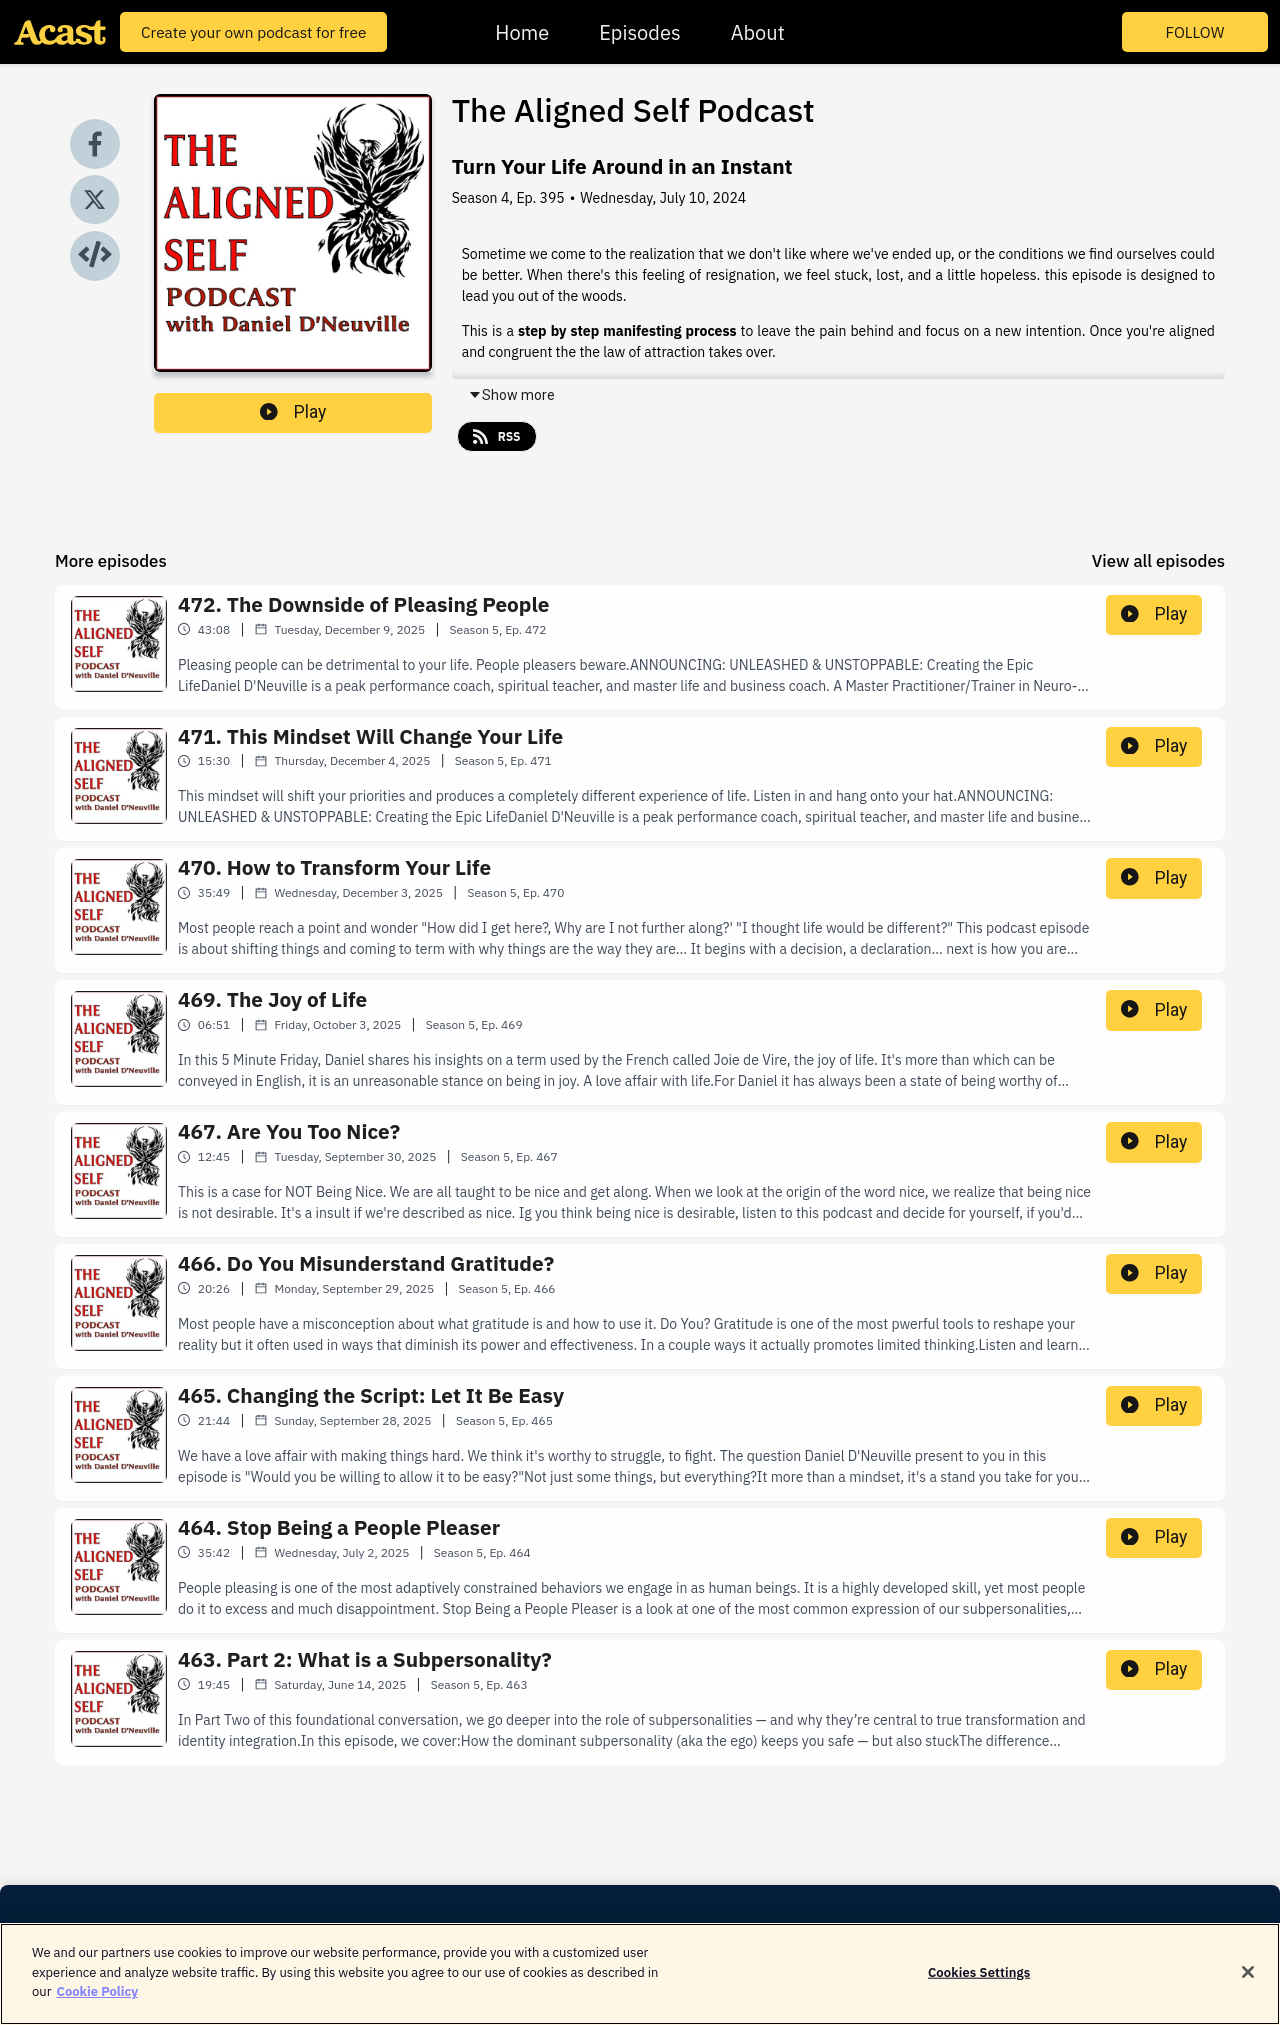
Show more (511, 395)
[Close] (1248, 1985)
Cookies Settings (979, 1985)
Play (293, 412)
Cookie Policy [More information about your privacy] (97, 2004)
